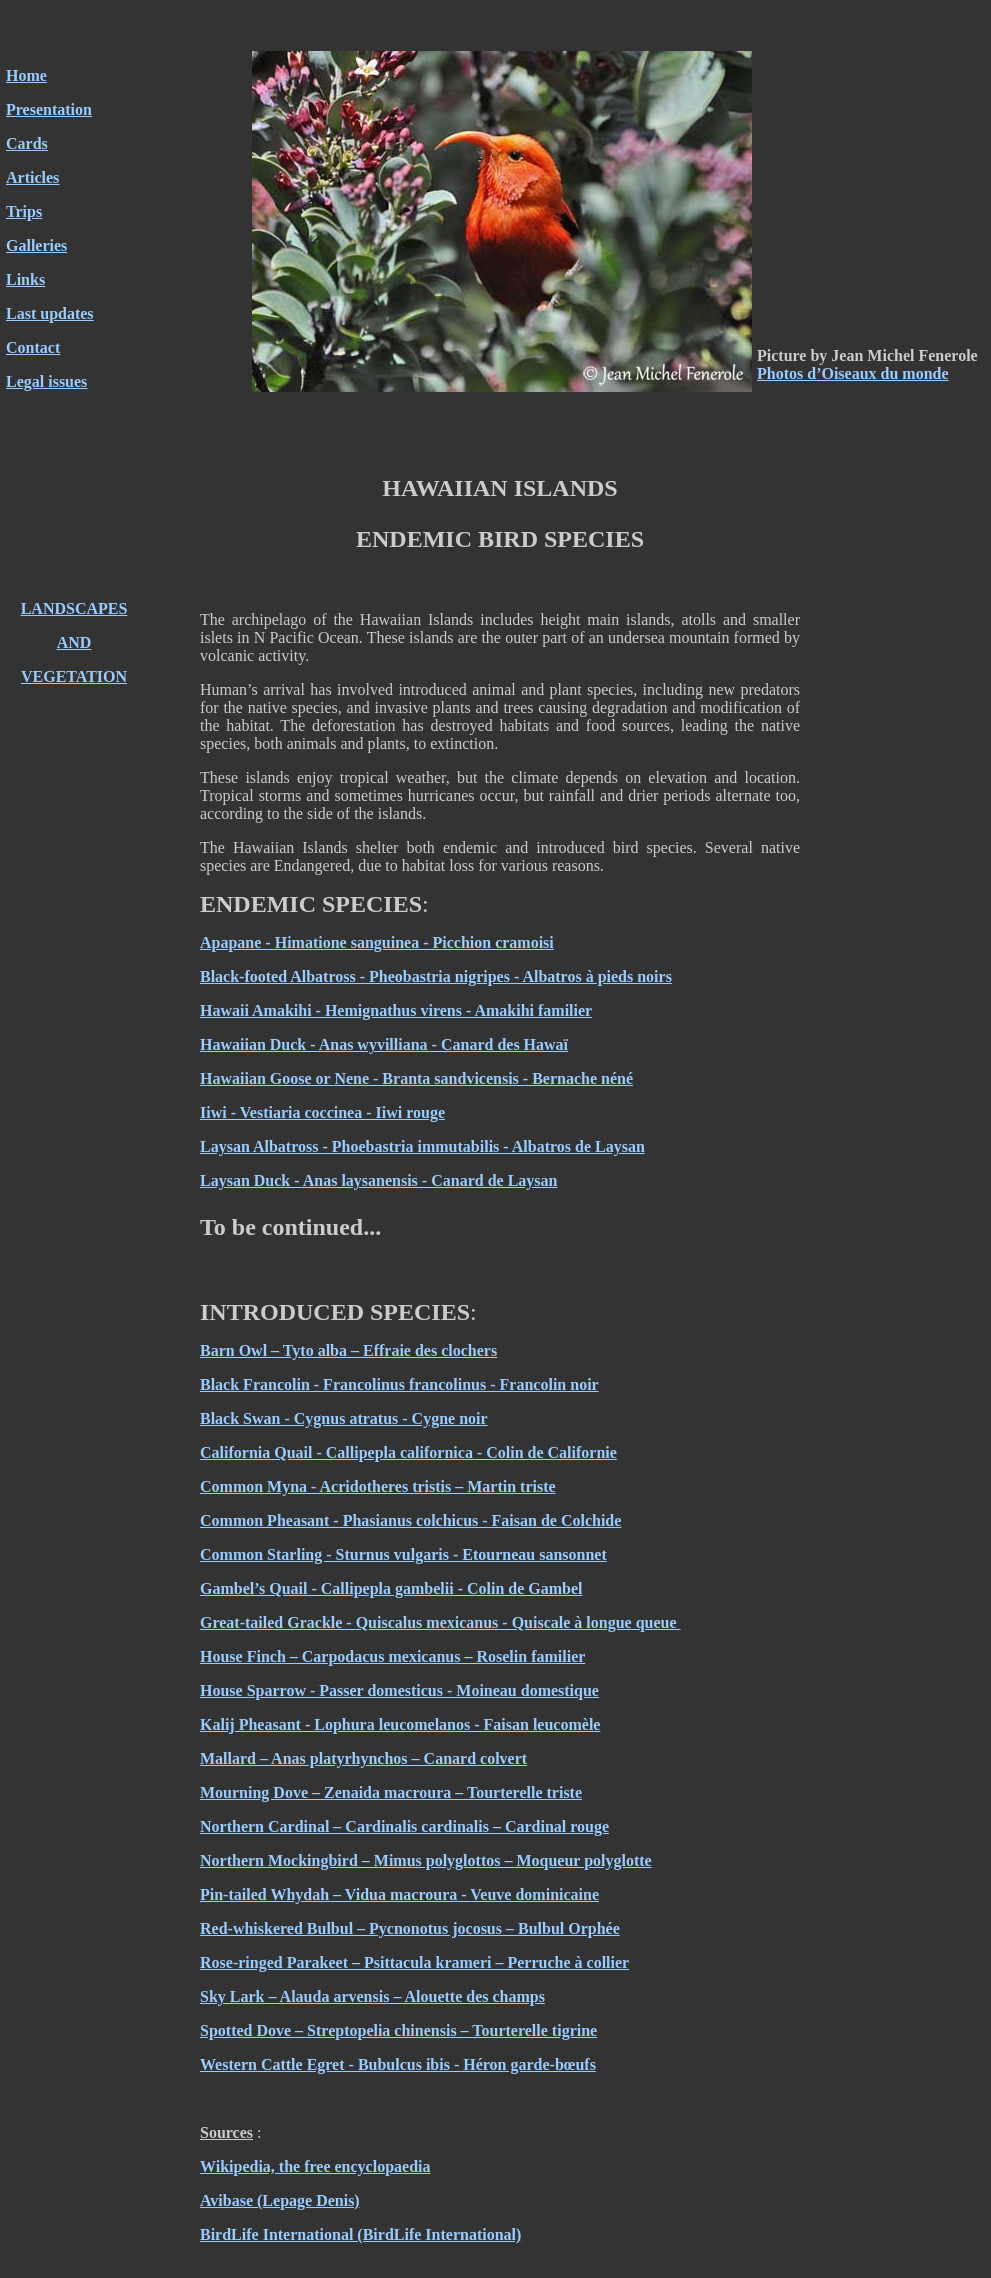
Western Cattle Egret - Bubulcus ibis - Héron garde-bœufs (398, 2064)
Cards (27, 143)
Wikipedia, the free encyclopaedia (315, 2166)
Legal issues (46, 381)
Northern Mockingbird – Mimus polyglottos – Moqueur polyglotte (426, 1860)
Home (26, 75)
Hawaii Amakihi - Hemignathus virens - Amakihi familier (396, 1010)
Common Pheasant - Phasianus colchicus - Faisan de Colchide (410, 1520)
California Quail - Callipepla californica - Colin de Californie (408, 1452)
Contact (33, 347)
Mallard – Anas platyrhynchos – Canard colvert (363, 1758)
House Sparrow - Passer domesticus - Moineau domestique (399, 1690)
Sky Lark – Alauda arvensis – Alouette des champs (372, 1996)
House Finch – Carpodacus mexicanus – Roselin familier (392, 1656)
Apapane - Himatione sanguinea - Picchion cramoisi (377, 942)
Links (25, 279)
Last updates (50, 313)
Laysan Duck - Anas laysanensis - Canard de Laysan (378, 1180)
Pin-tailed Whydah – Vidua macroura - (335, 1894)
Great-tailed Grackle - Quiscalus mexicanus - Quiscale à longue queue (440, 1622)
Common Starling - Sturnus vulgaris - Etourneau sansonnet (403, 1554)
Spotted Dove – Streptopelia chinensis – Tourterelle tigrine (398, 2030)
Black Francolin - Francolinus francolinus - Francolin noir (399, 1384)
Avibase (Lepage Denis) (280, 2200)
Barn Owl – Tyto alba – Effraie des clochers (348, 1350)
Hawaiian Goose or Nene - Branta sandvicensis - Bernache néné (416, 1078)
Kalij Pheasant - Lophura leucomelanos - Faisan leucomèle (400, 1724)
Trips (24, 211)
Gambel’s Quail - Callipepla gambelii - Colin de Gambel (391, 1588)
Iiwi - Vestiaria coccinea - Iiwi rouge (322, 1112)
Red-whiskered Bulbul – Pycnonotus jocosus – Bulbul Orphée (410, 1928)
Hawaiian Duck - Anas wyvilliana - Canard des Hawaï (384, 1044)
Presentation (49, 109)
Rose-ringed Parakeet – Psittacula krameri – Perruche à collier (414, 1962)
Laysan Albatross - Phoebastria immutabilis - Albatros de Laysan (422, 1146)
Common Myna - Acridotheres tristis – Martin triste (378, 1486)
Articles (32, 177)
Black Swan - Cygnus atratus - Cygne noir (344, 1418)
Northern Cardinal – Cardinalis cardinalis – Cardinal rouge (404, 1826)
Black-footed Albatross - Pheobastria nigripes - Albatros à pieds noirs (436, 976)
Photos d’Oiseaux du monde (853, 373)
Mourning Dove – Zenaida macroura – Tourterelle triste (391, 1792)
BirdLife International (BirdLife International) (360, 2234)
